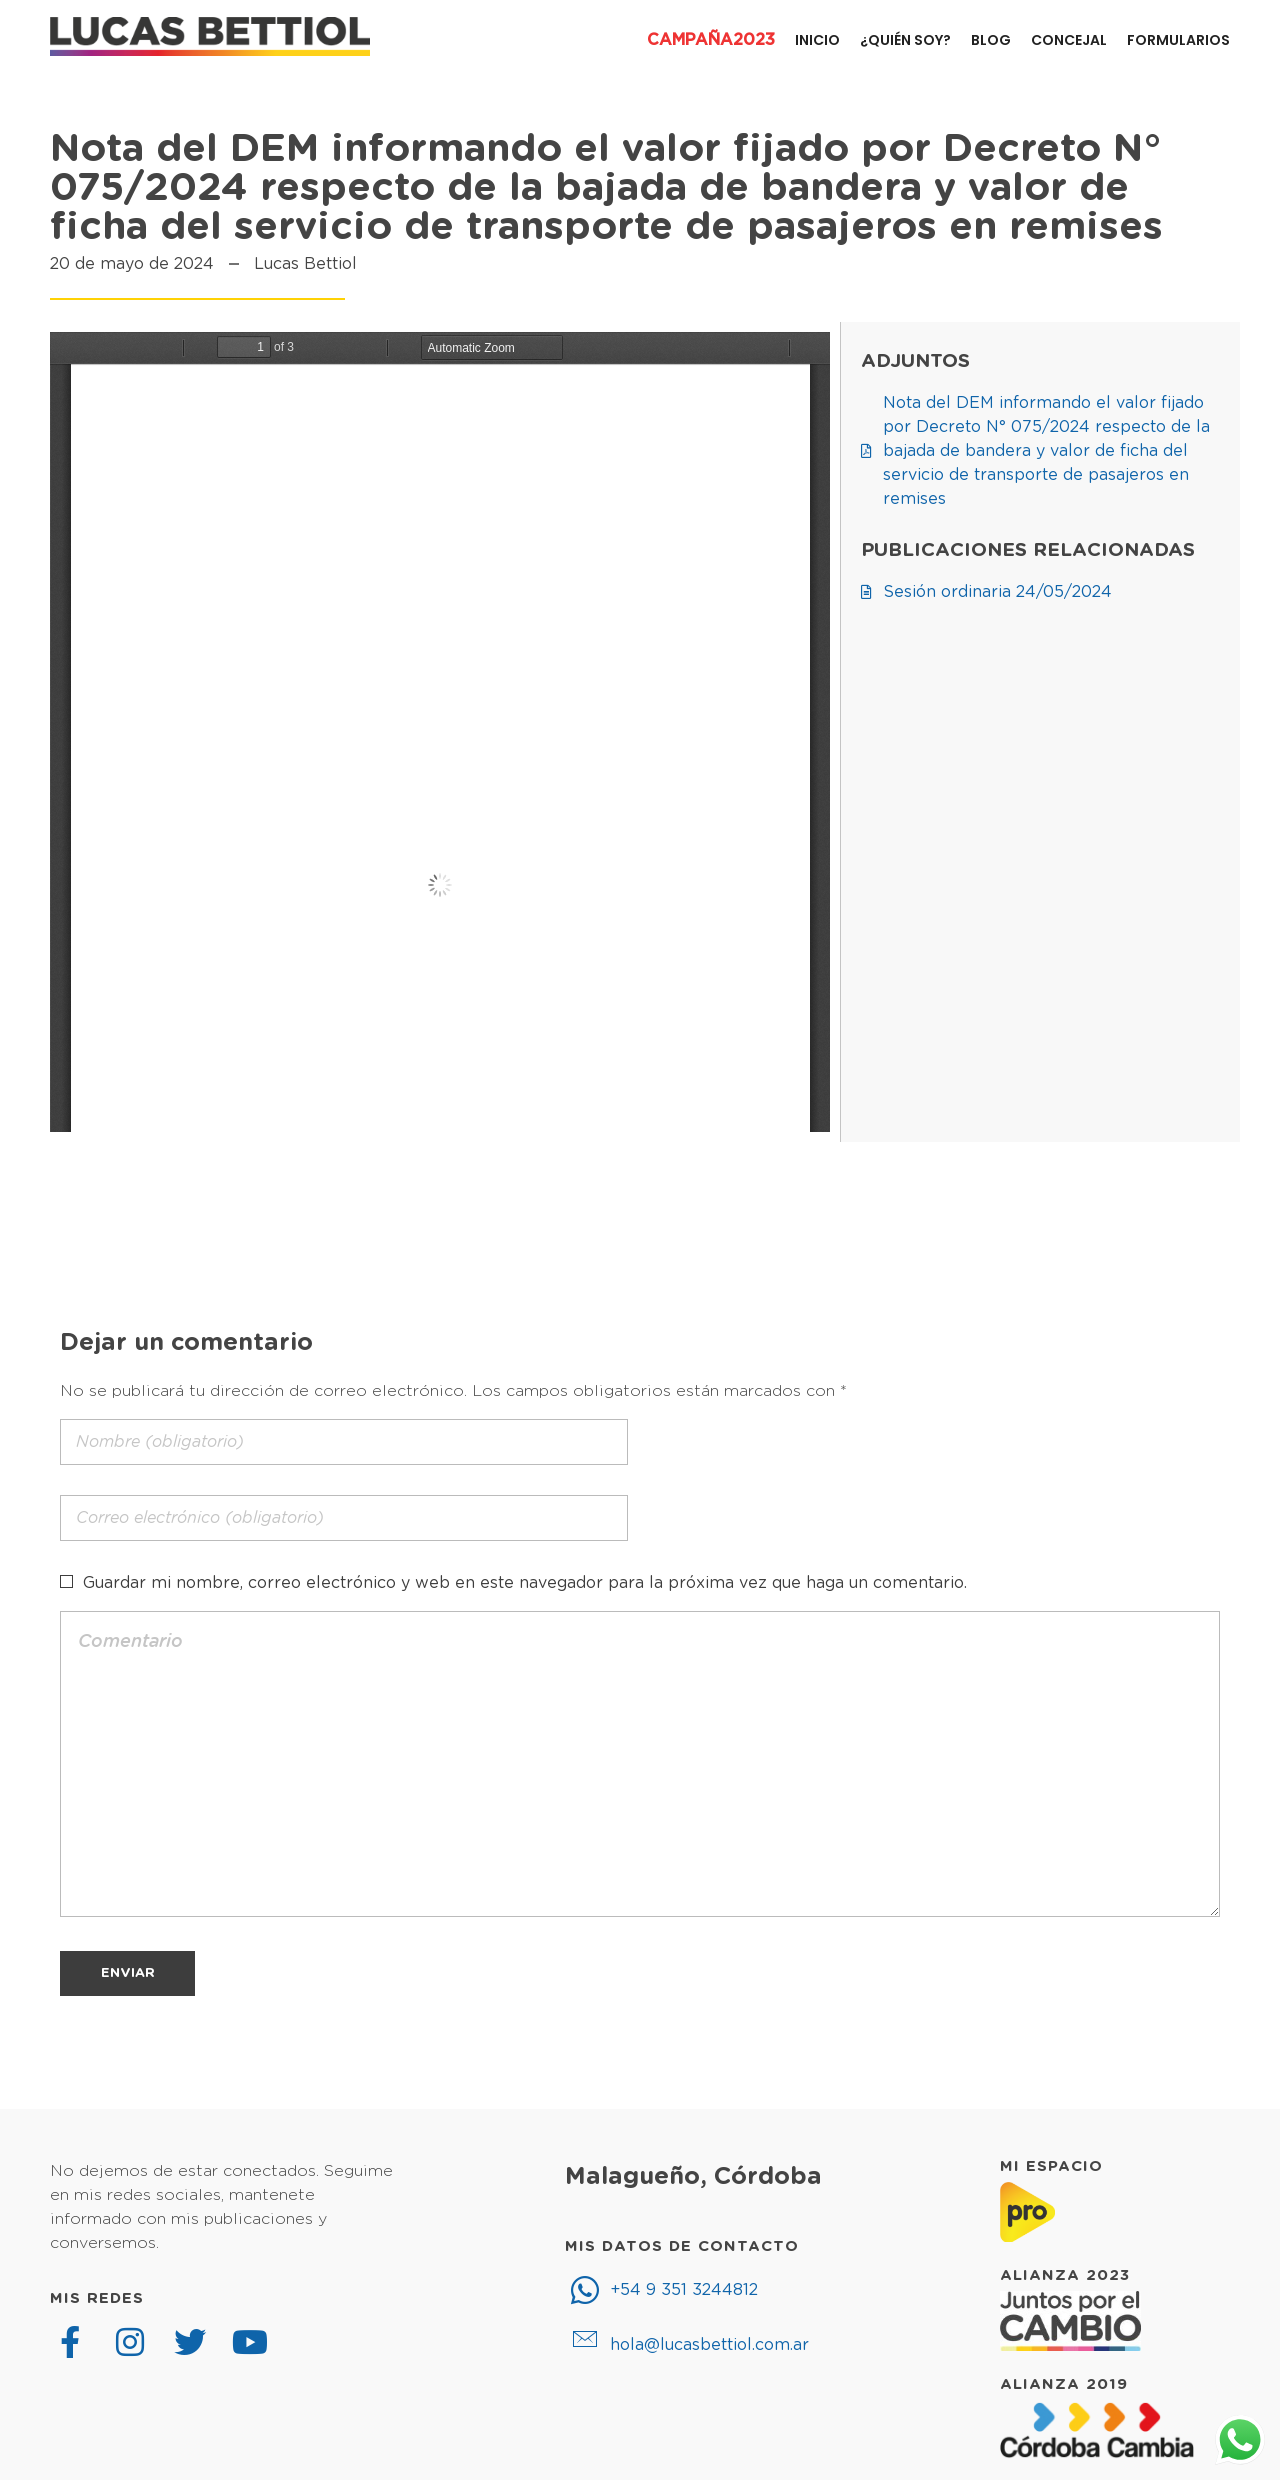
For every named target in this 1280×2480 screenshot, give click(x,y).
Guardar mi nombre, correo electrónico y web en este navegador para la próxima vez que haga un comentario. (525, 1583)
